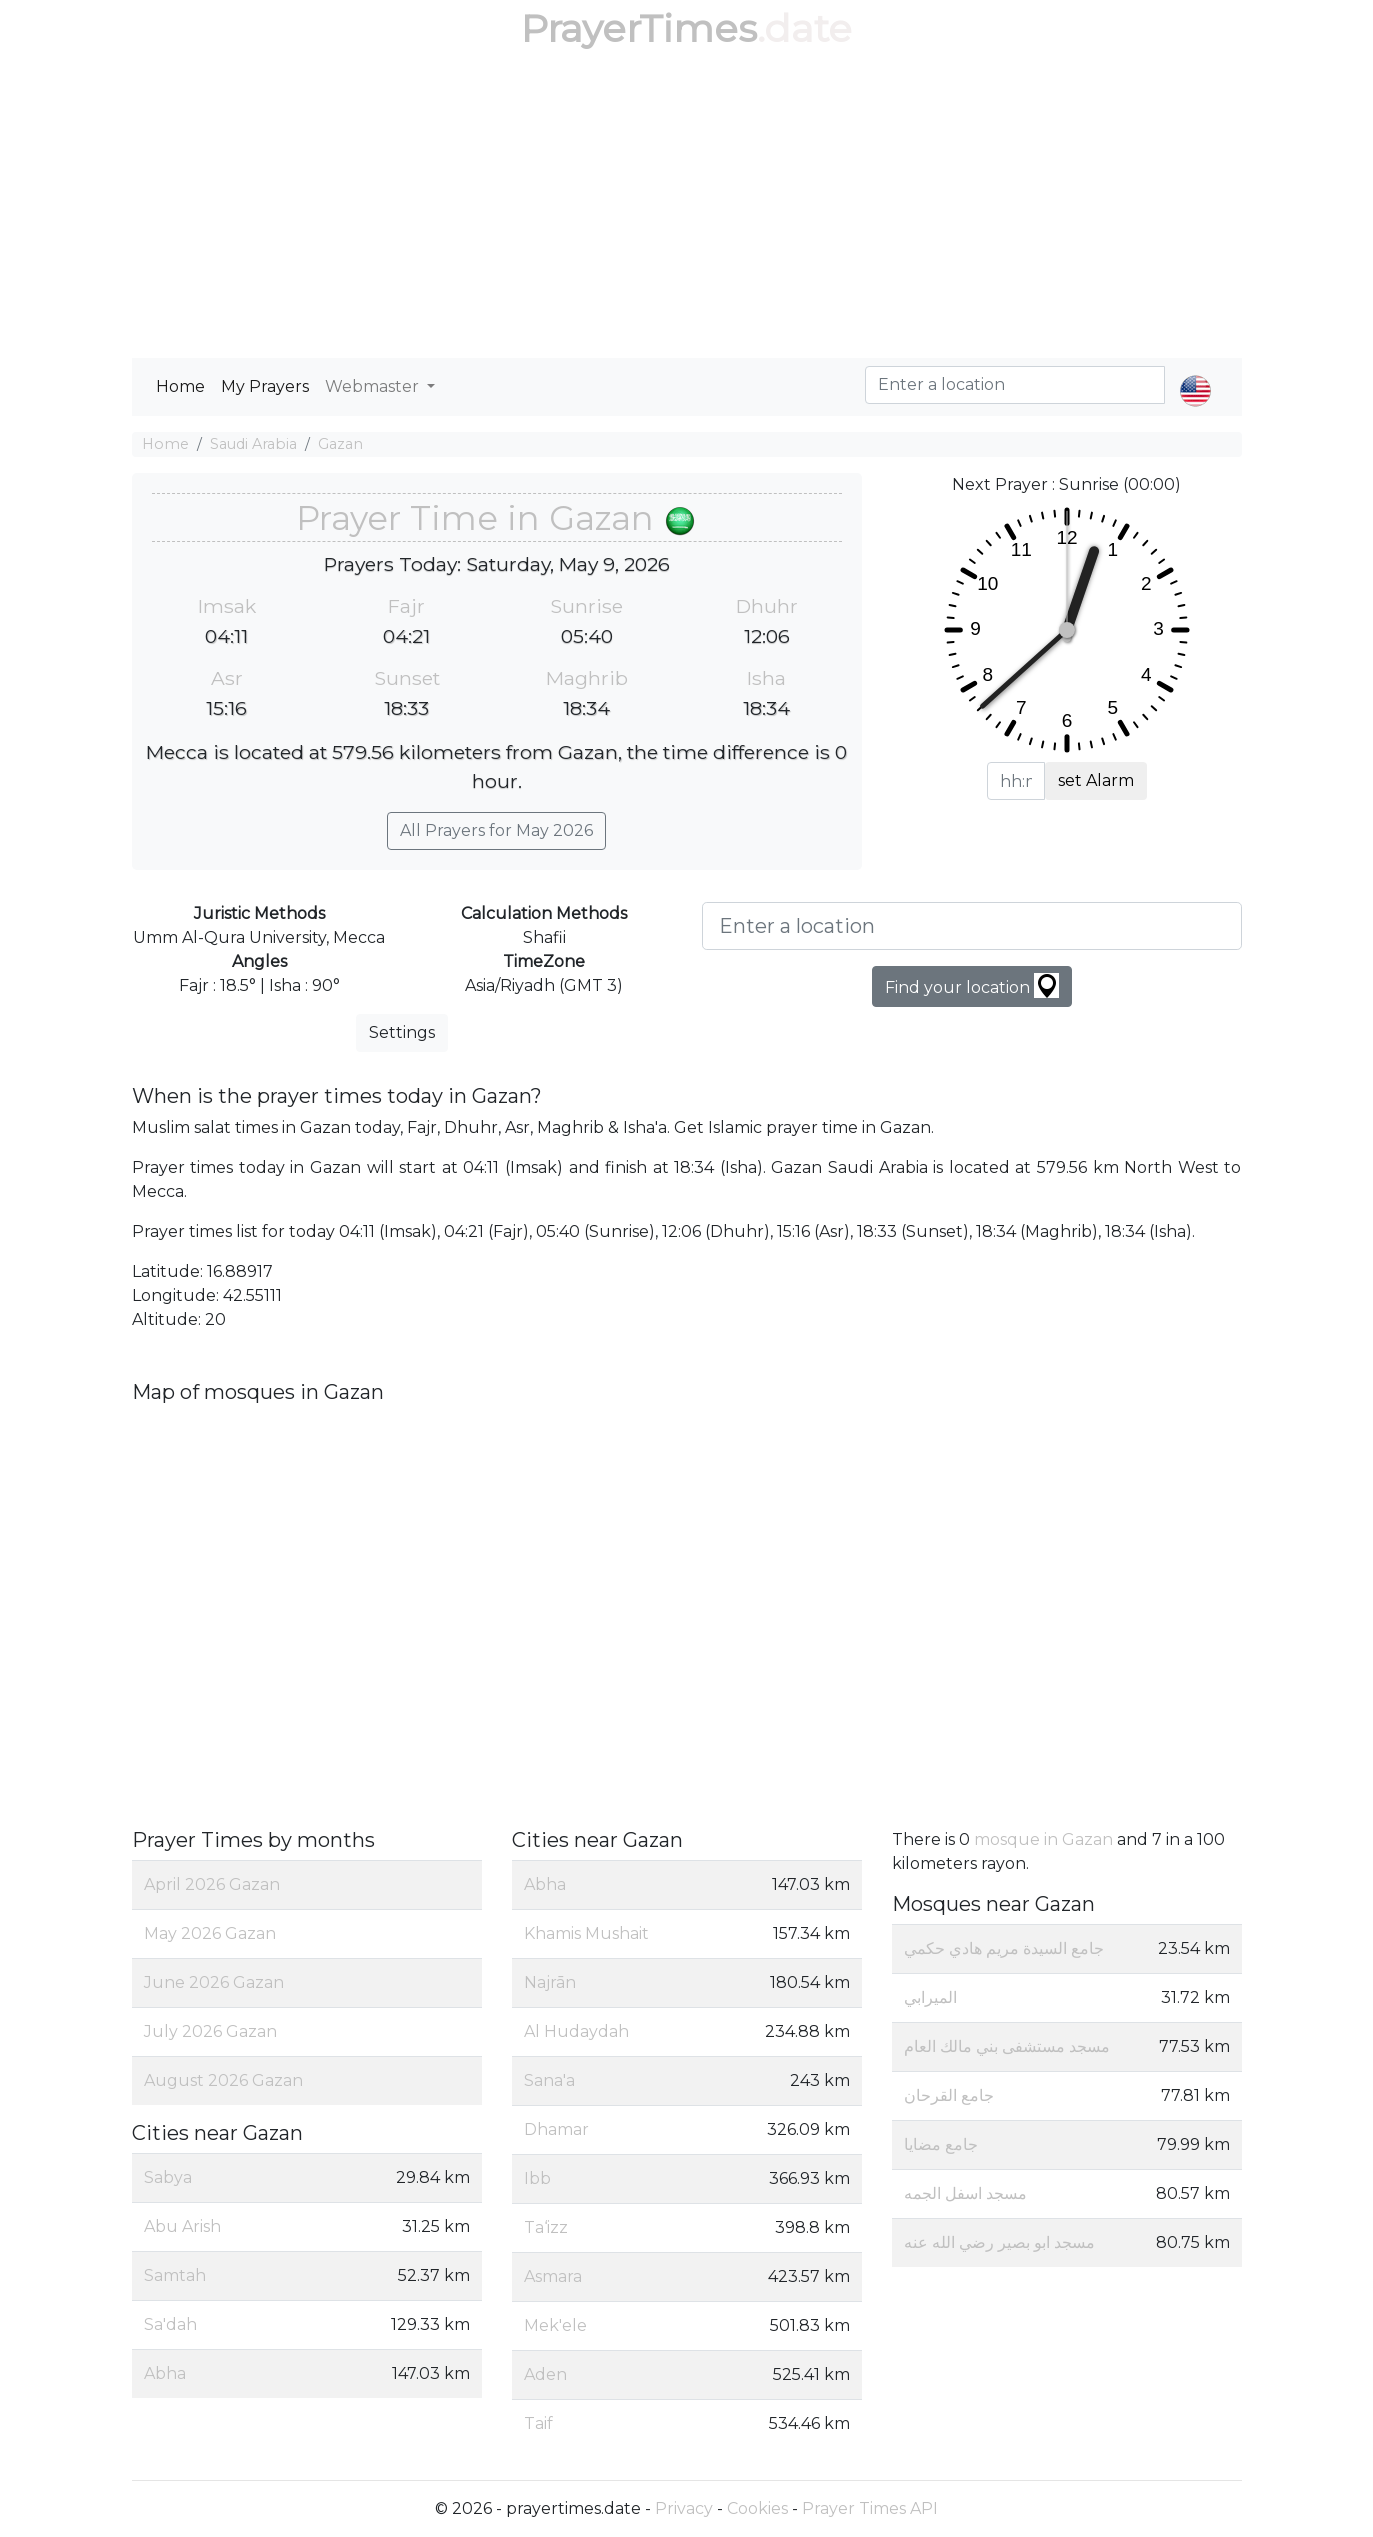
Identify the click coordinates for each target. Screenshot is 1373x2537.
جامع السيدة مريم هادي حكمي (1004, 1948)
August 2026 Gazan (223, 2080)
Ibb (537, 2178)
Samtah (175, 2275)
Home (180, 386)
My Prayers (265, 386)
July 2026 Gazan (210, 2031)
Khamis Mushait (586, 1933)
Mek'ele (555, 2325)
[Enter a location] (972, 926)
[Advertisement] (687, 208)
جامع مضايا (941, 2144)
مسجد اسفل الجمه (965, 2193)
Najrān (550, 1982)
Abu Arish (182, 2226)
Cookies (757, 2508)
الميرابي (930, 1997)
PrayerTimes (639, 28)
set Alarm (1096, 780)
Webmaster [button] (374, 386)
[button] (1195, 374)
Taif (538, 2423)
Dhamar (556, 2129)
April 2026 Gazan (212, 1884)
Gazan (340, 444)
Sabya (168, 2177)
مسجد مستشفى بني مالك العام (1007, 2046)
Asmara (553, 2276)
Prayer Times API (870, 2508)
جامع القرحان (949, 2095)
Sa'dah (170, 2324)
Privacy (684, 2508)
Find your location (972, 985)
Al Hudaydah (576, 2031)
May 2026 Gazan (210, 1933)
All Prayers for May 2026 (496, 830)
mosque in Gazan (1043, 1839)
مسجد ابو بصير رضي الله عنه (999, 2242)
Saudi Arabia (253, 444)
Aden (545, 2374)
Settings (402, 1032)
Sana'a (549, 2080)
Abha (165, 2373)
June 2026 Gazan (214, 1982)
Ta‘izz (546, 2227)
